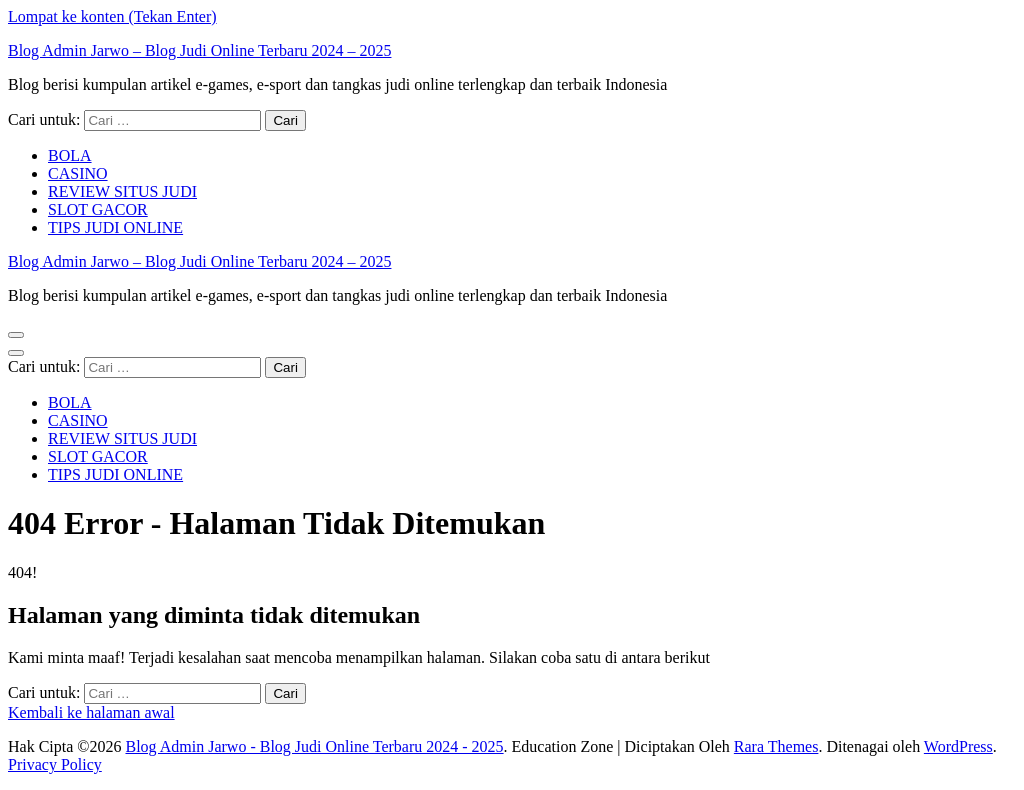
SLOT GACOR (98, 209)
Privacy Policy (55, 764)
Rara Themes (776, 746)
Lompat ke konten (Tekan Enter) (112, 16)
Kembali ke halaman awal (91, 712)
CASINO (78, 173)
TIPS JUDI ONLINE (115, 227)
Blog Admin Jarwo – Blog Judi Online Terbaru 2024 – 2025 (199, 50)
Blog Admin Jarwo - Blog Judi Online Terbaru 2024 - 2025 (314, 746)
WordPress (958, 746)
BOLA (70, 155)
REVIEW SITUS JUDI (122, 191)
